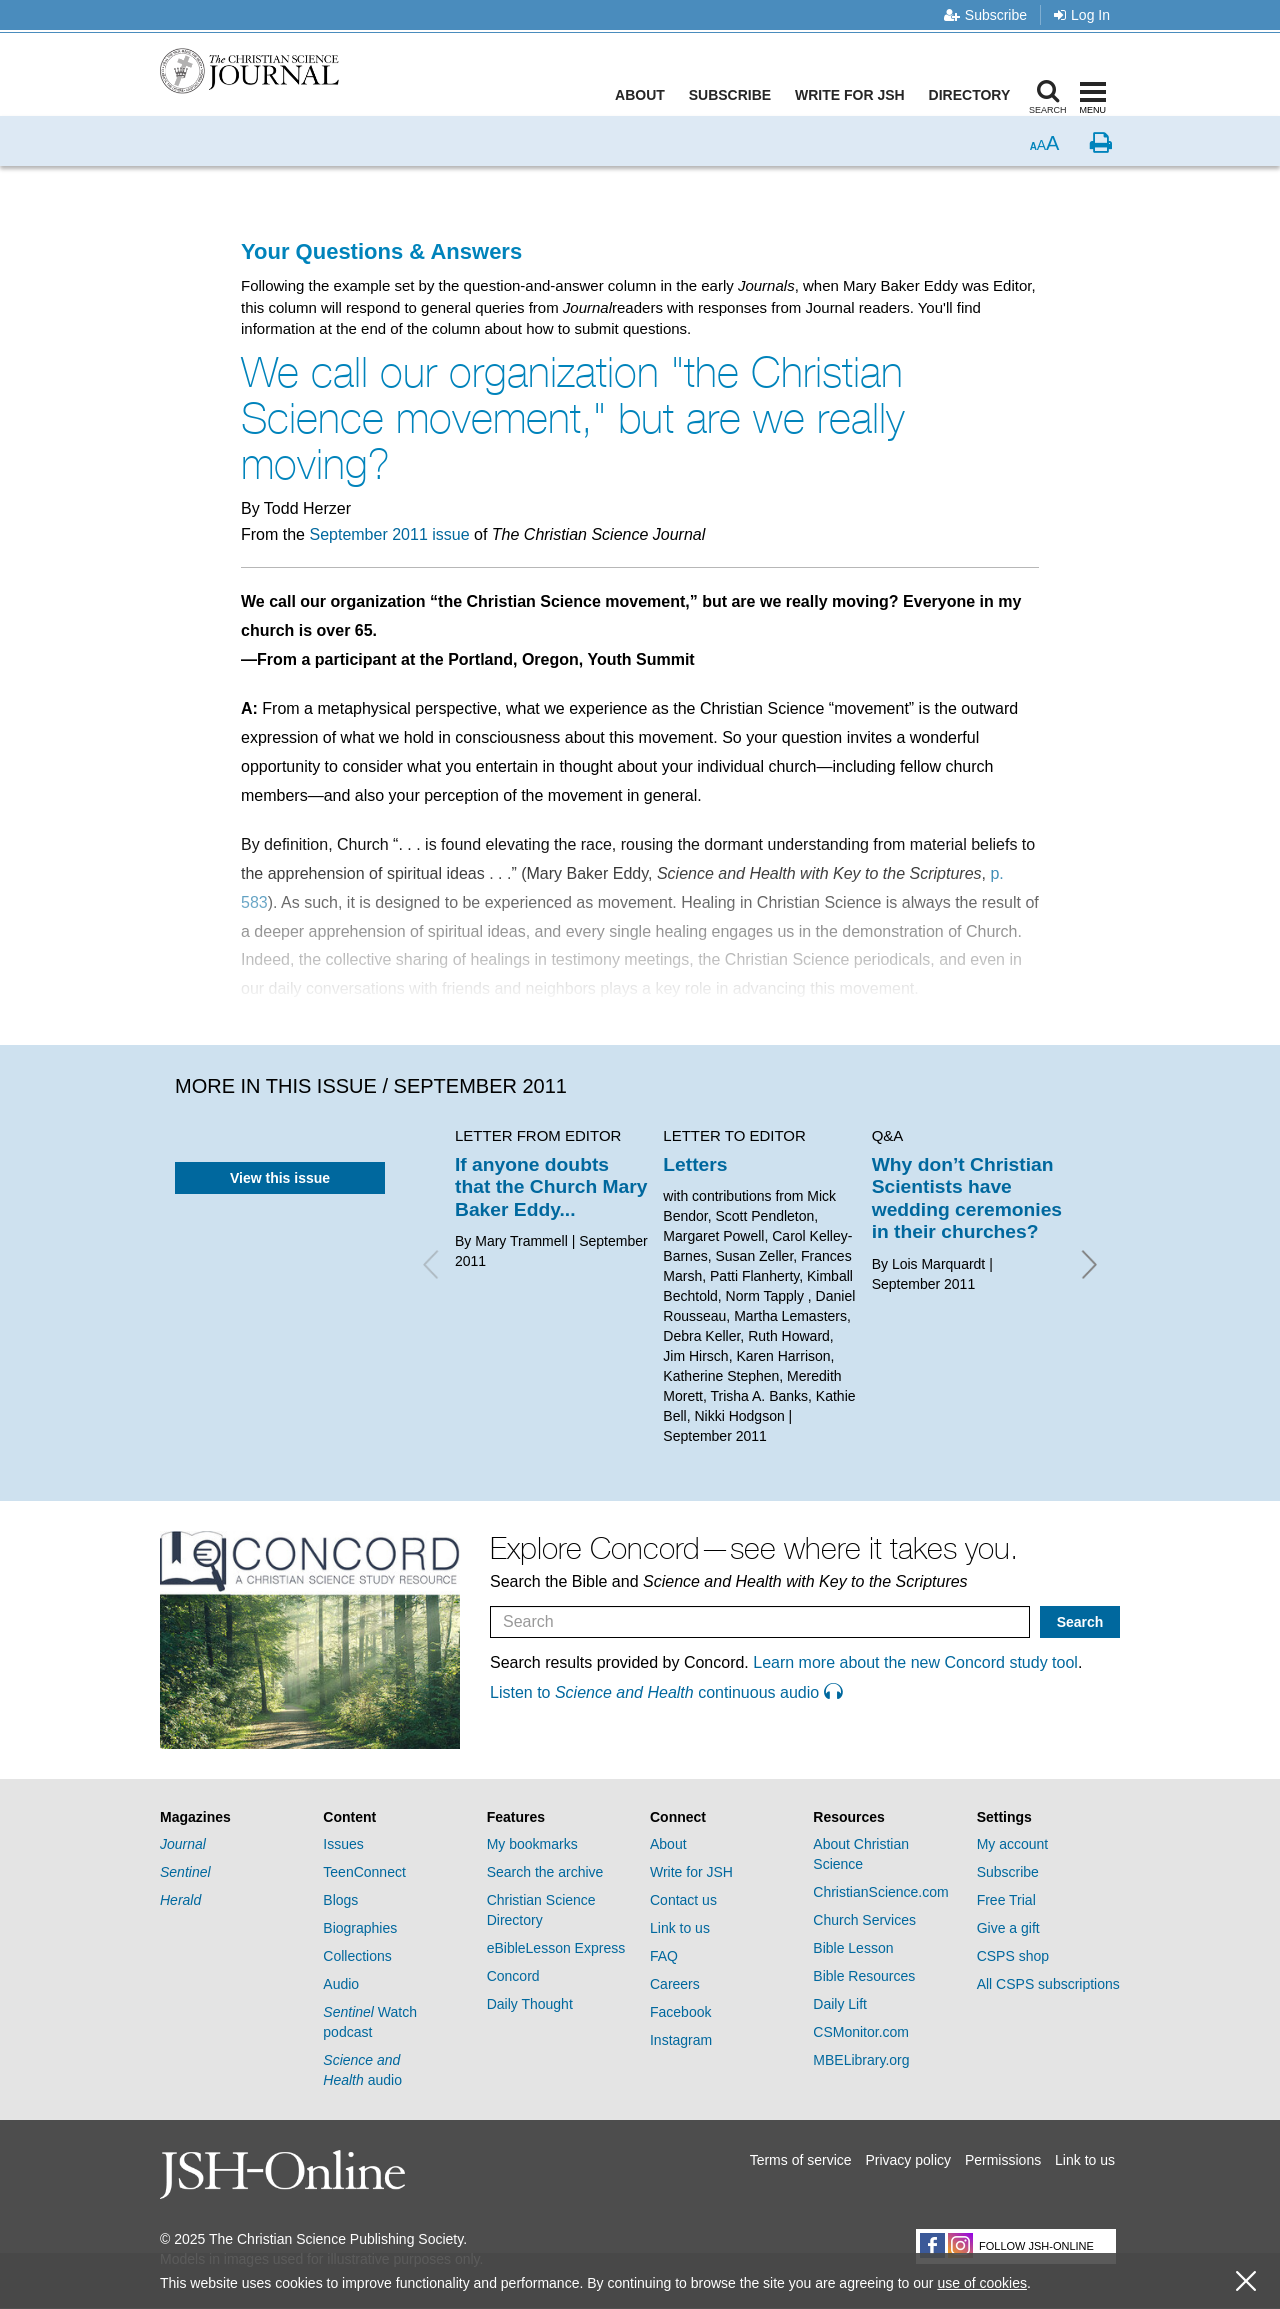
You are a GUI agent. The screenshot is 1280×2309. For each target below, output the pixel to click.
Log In (1082, 15)
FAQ (664, 1956)
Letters (695, 1164)
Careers (675, 1984)
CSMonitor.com (861, 2032)
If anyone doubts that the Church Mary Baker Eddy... (551, 1187)
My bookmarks (532, 1844)
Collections (357, 1956)
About (645, 95)
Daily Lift (840, 2004)
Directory (974, 95)
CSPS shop (1013, 1956)
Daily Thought (530, 2004)
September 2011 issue (389, 534)
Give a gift (1008, 1928)
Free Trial (1006, 1900)
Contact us (683, 1900)
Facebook (680, 2012)
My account (1013, 1844)
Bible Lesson (853, 1948)
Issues (343, 1844)
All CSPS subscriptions (1048, 1984)
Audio (341, 1984)
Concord (513, 1976)
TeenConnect (364, 1872)
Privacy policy (908, 2160)
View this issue (280, 1178)
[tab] (231, 1817)
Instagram (681, 2040)
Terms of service (801, 2160)
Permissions (1003, 2160)
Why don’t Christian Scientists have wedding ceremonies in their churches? (967, 1198)
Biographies (360, 1928)
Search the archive (545, 1872)
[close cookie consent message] (1246, 2281)
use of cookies (982, 2283)
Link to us (680, 1928)
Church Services (864, 1920)
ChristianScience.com (880, 1892)
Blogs (340, 1900)
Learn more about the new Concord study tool (915, 1662)
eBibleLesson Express (556, 1948)
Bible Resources (864, 1976)
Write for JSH (855, 95)
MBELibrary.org (861, 2060)
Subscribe (985, 15)
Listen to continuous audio (666, 1692)
